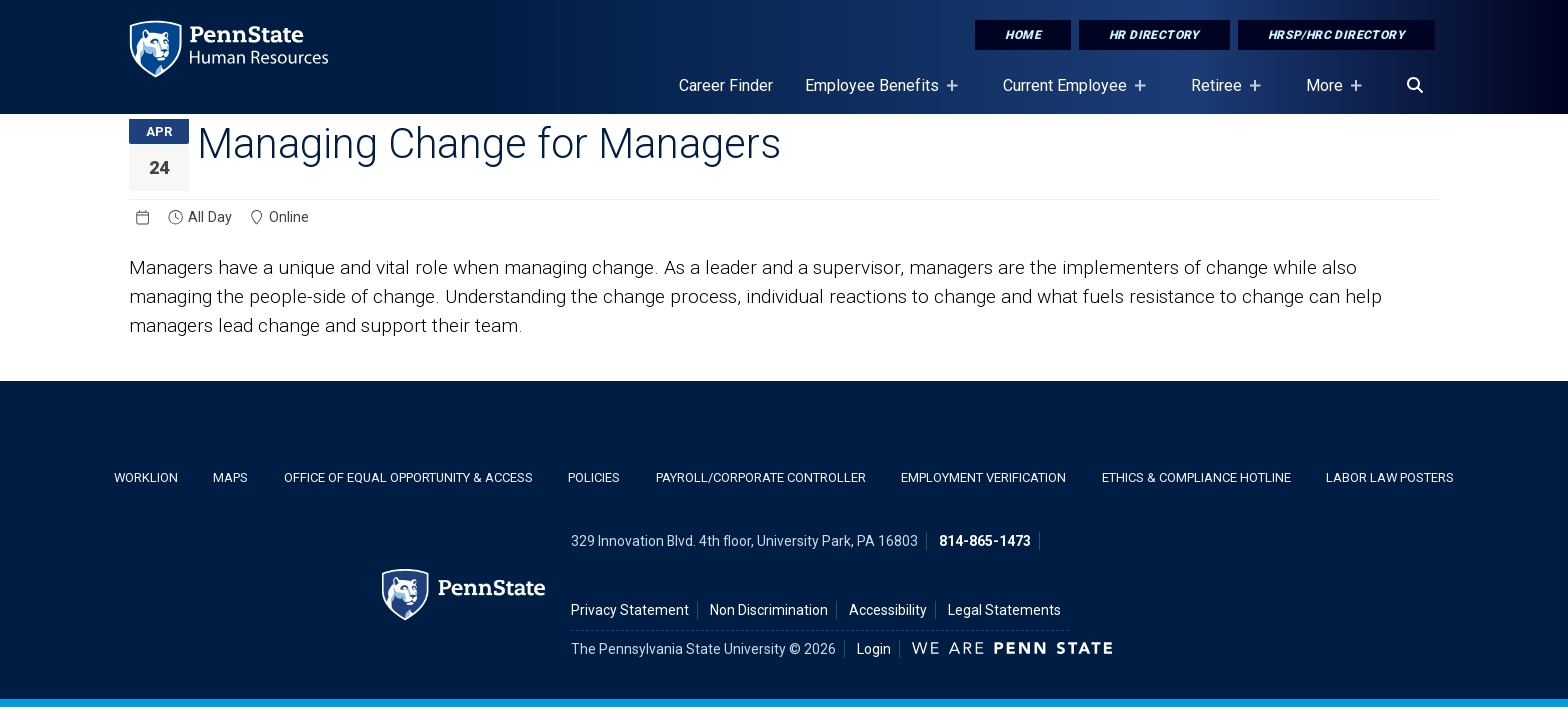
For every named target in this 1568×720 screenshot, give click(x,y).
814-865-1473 (985, 541)
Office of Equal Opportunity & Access (408, 477)
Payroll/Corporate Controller (761, 477)
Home (1023, 35)
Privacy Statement (630, 610)
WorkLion (146, 477)
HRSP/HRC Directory (1336, 35)
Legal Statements (1004, 610)
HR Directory (1154, 35)
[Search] (1415, 86)
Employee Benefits (876, 95)
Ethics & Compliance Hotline (1196, 477)
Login (874, 649)
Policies (594, 477)
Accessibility (888, 610)
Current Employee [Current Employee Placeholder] (1069, 95)
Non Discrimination (769, 610)
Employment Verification (983, 477)
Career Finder (726, 85)
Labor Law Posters (1390, 477)
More (1328, 95)
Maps (230, 477)
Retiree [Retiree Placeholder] (1220, 95)
